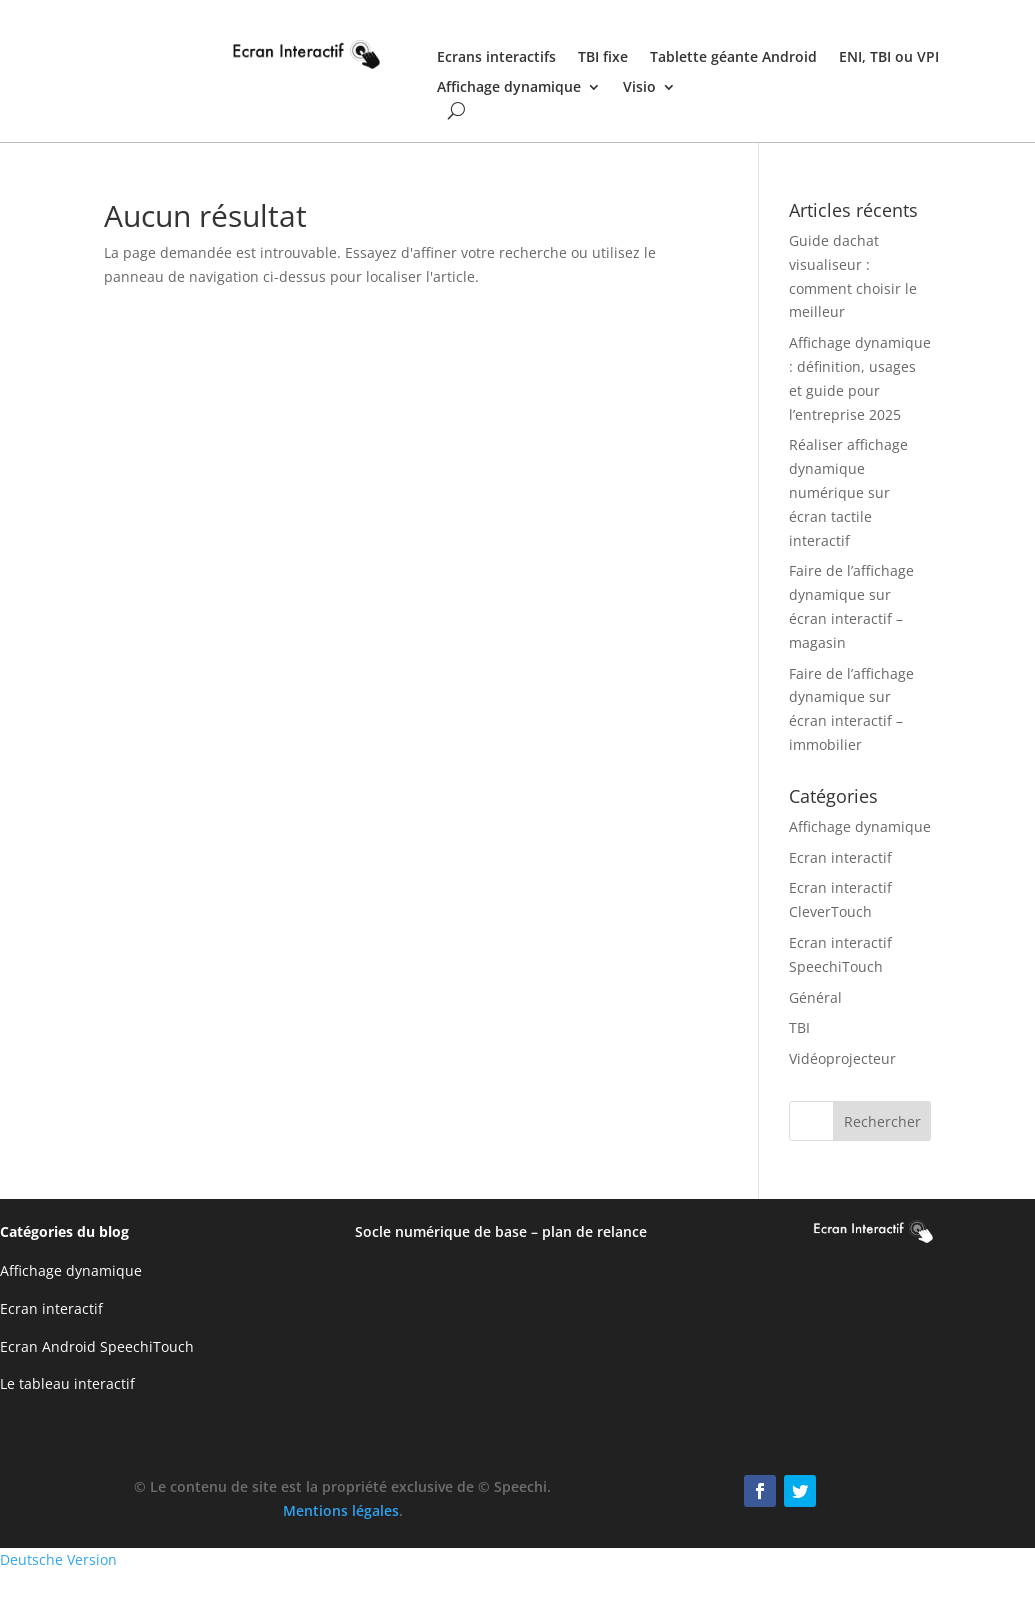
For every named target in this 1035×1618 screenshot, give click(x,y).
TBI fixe (603, 58)
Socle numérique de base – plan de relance (501, 1231)
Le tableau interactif (67, 1383)
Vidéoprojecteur (842, 1058)
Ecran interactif (840, 857)
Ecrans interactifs (496, 58)
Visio (639, 88)
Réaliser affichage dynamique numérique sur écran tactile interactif (848, 492)
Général (815, 997)
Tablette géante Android (733, 58)
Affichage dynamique (509, 88)
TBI (799, 1027)
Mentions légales (341, 1510)
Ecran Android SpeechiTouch (97, 1346)
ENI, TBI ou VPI (889, 58)
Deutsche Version (58, 1559)
